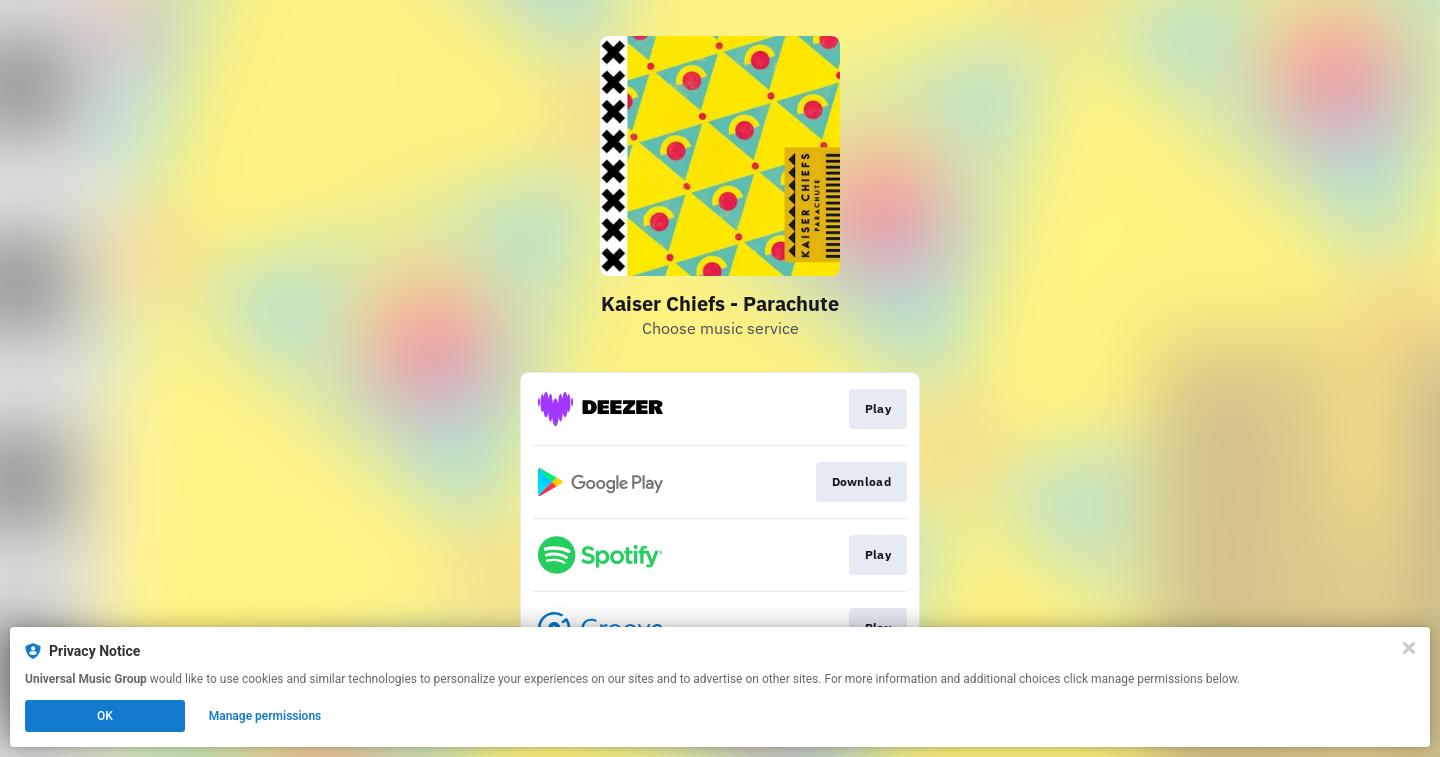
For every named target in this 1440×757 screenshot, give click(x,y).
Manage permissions (265, 716)
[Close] (1409, 648)
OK (105, 716)
